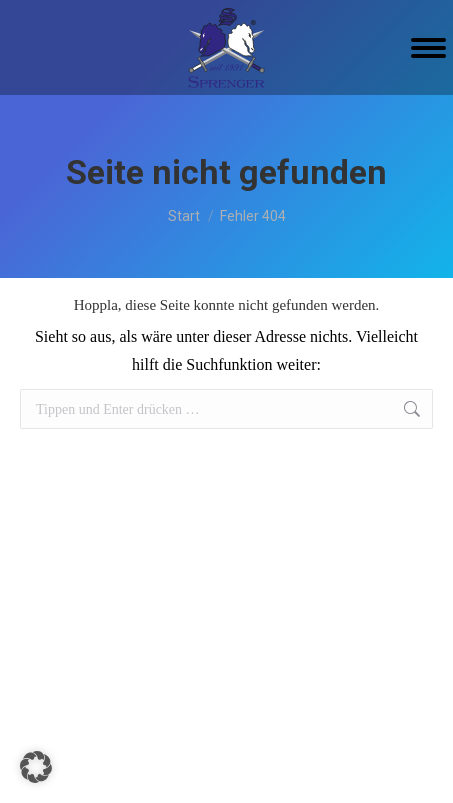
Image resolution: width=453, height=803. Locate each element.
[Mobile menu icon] (428, 48)
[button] (36, 767)
